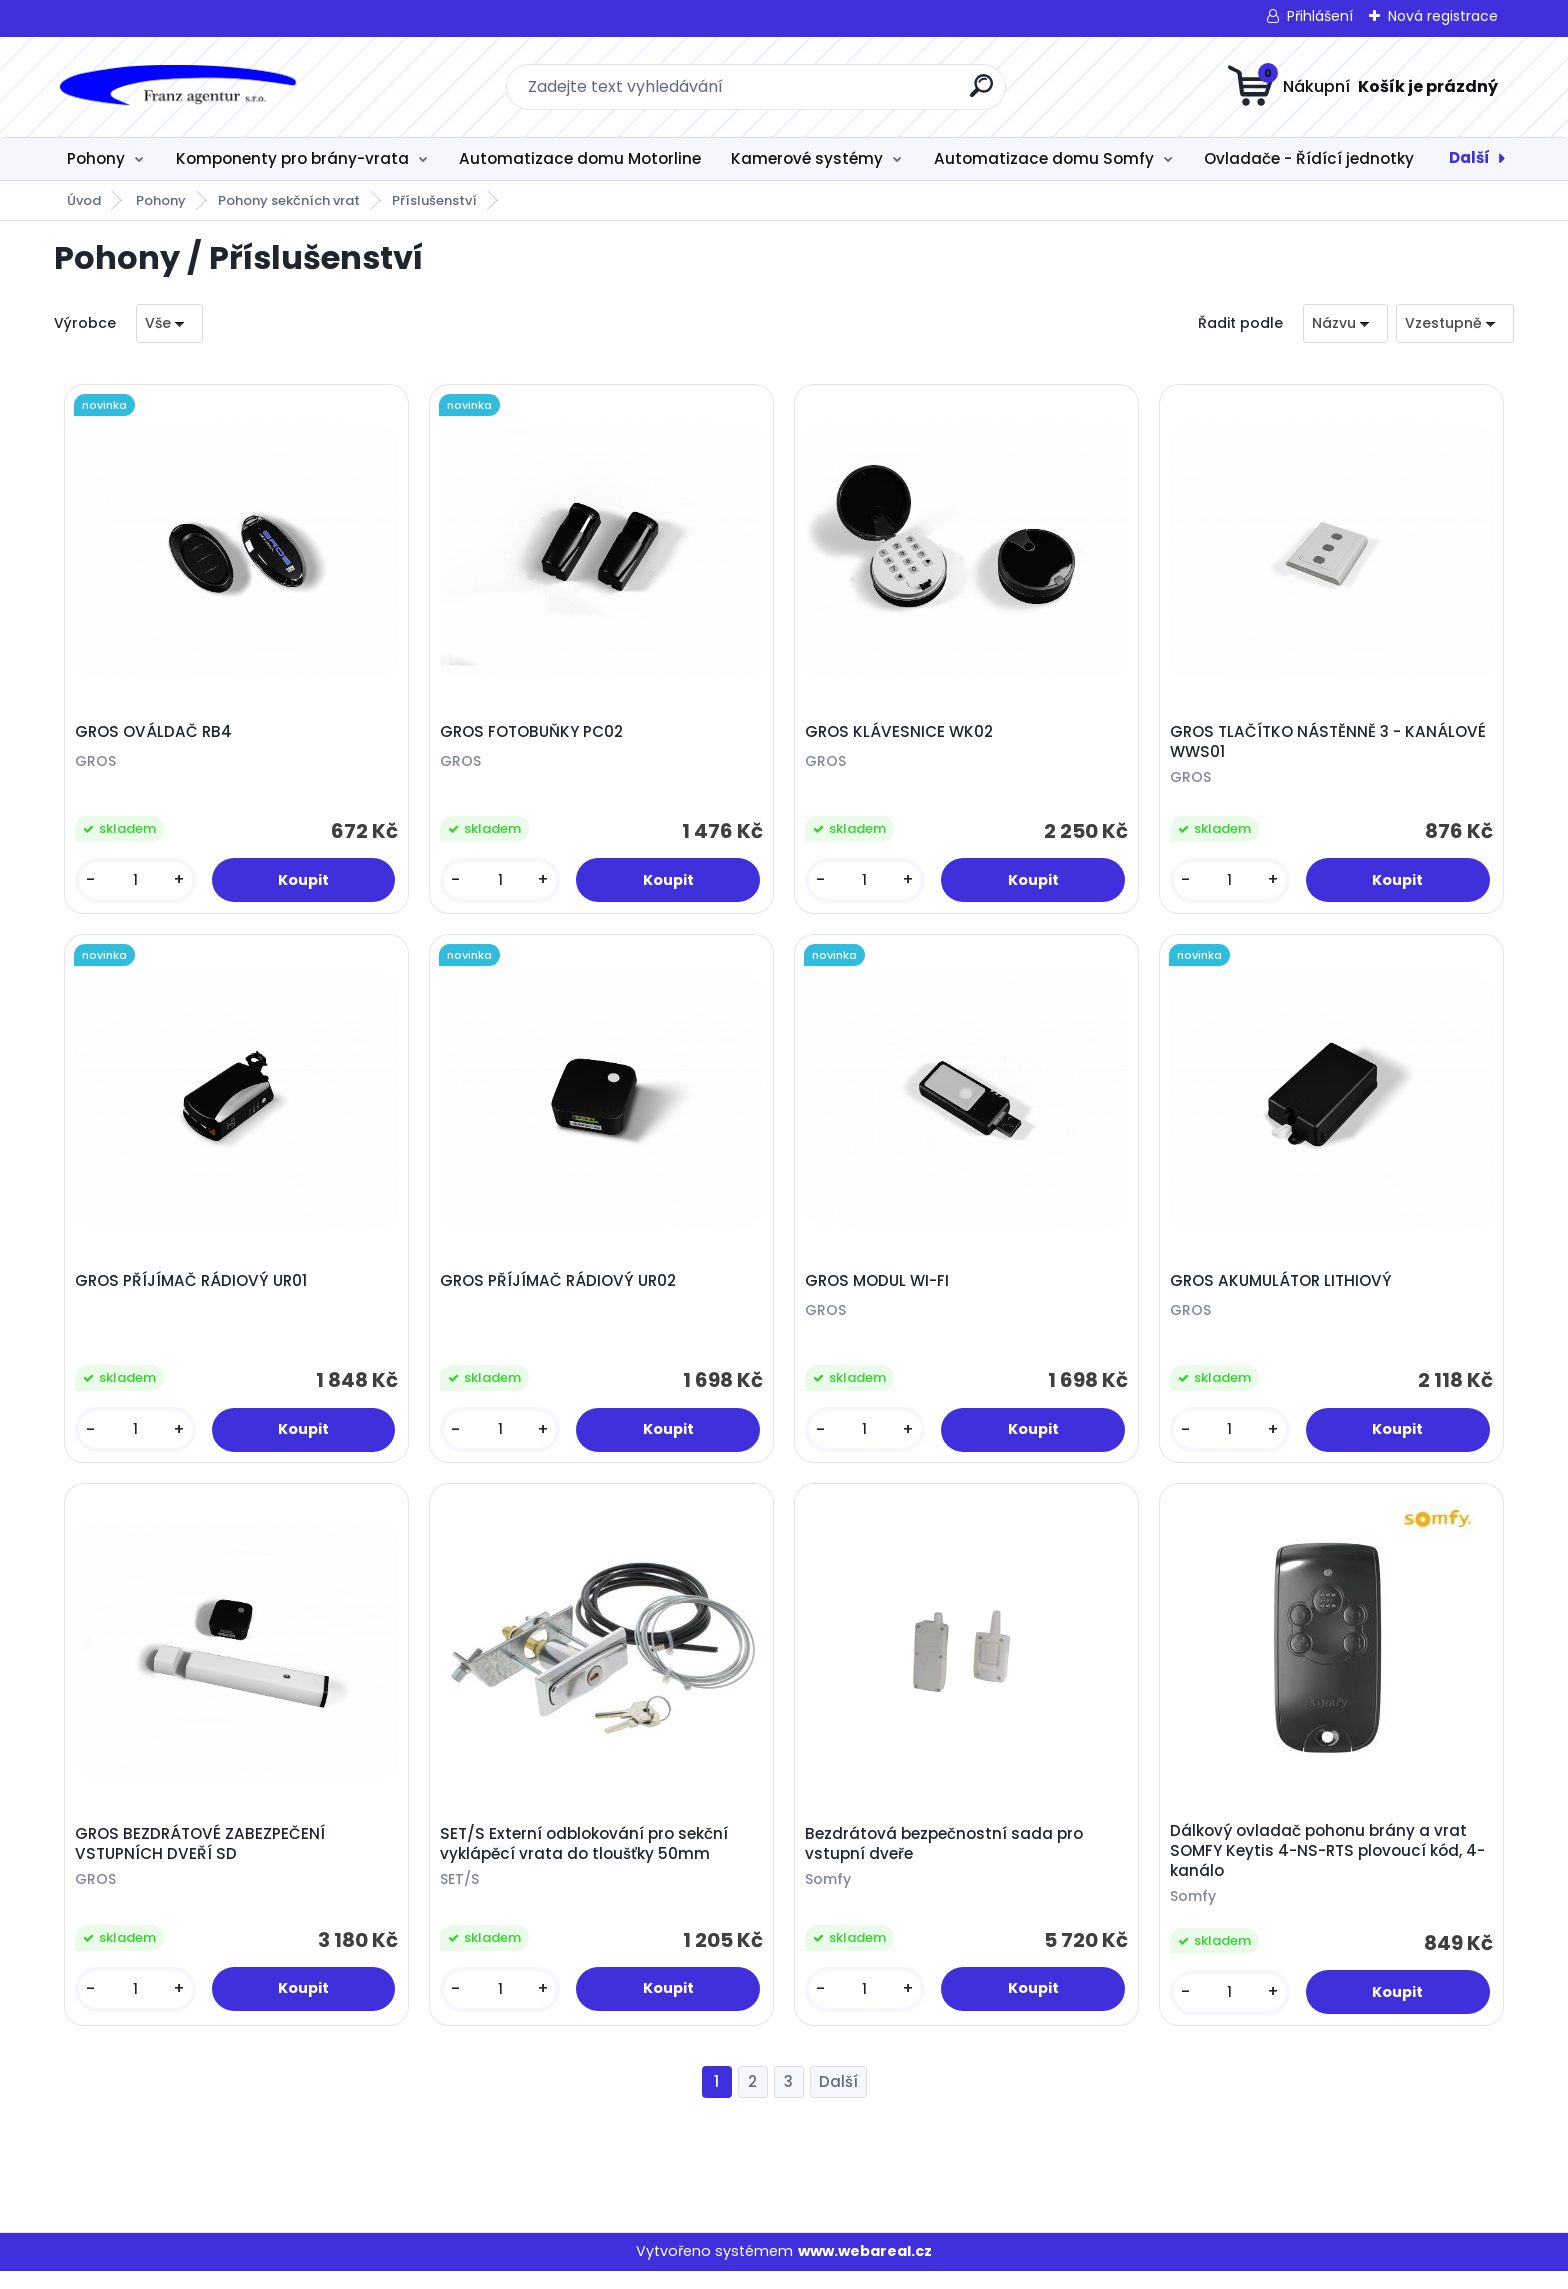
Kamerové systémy (807, 158)
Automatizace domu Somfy (1044, 158)
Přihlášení (1320, 16)
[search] (981, 93)
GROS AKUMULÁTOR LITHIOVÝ (1284, 1291)
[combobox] (1345, 323)
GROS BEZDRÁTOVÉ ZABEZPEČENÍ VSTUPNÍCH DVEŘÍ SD (203, 1859)
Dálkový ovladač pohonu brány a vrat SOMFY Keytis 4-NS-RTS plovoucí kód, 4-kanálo (1330, 1866)
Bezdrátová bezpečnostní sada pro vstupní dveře (947, 1859)
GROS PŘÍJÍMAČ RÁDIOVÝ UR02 (561, 1291)
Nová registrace (1443, 16)
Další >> (838, 2100)
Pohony (96, 158)
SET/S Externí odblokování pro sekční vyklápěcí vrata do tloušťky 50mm (587, 1859)
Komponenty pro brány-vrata (292, 158)
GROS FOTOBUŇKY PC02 (534, 735)
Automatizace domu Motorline (580, 158)
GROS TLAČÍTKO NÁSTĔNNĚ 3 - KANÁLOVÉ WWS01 (1331, 745)
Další (1469, 157)
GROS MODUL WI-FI (880, 1291)
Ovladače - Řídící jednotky (1309, 158)
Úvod (84, 200)
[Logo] (176, 87)
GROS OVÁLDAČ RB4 (156, 735)
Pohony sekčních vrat (289, 200)
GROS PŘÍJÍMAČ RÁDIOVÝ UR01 (194, 1291)
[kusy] (137, 883)
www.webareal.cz (865, 2270)
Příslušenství (434, 200)
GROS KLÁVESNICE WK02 (902, 735)
